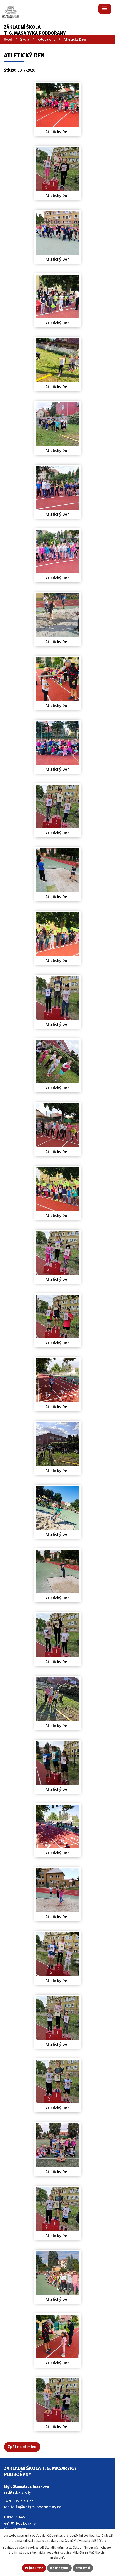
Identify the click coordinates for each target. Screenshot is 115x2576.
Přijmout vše (34, 2568)
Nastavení (83, 2568)
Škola (24, 39)
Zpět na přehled (22, 2446)
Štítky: (10, 70)
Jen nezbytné (59, 2568)
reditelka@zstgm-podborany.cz (32, 2507)
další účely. (99, 2540)
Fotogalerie (46, 39)
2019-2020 (26, 70)
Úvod (8, 39)
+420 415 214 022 (18, 2501)
